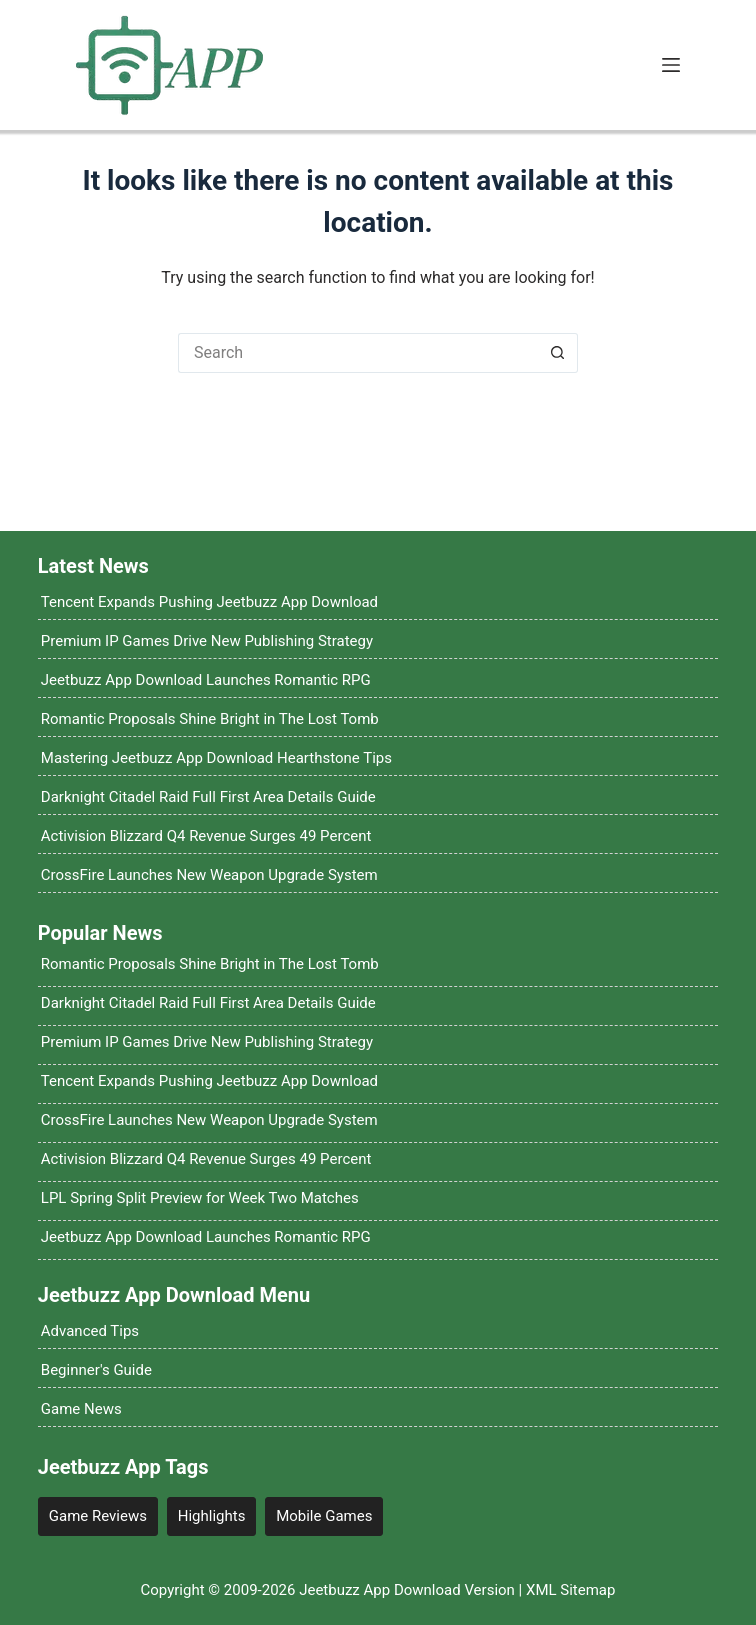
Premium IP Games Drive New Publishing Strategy (207, 641)
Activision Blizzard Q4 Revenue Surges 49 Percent (206, 836)
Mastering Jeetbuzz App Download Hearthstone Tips (216, 758)
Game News (81, 1409)
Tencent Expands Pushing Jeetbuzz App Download (209, 602)
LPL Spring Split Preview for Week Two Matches (200, 1198)
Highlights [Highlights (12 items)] (212, 1516)
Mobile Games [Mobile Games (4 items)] (324, 1516)
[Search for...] (358, 353)
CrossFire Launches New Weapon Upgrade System (209, 875)
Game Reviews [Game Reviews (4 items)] (98, 1516)
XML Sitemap (570, 1590)
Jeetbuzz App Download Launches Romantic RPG (206, 680)
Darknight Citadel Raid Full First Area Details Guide (208, 797)
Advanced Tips (90, 1331)
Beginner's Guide (96, 1370)
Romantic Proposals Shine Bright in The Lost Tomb (210, 719)
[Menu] (671, 65)
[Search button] (558, 353)
